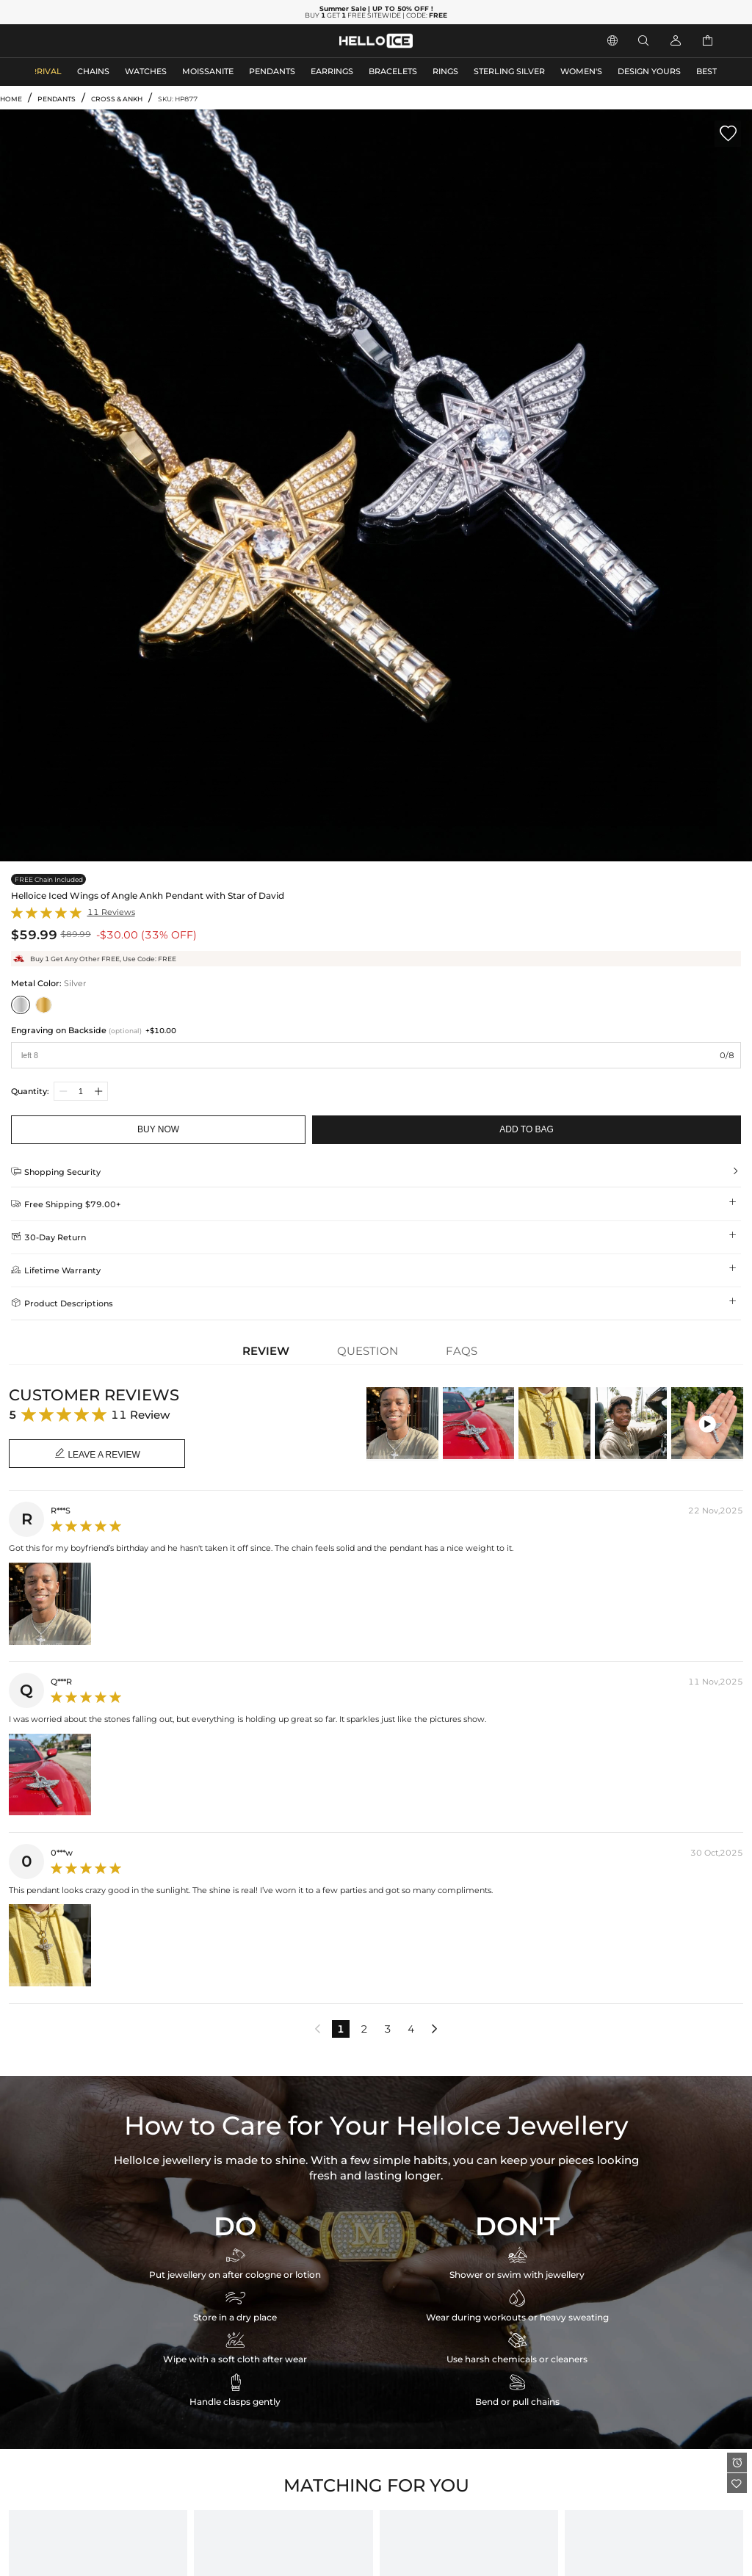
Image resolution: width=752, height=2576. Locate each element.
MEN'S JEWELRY (69, 41)
